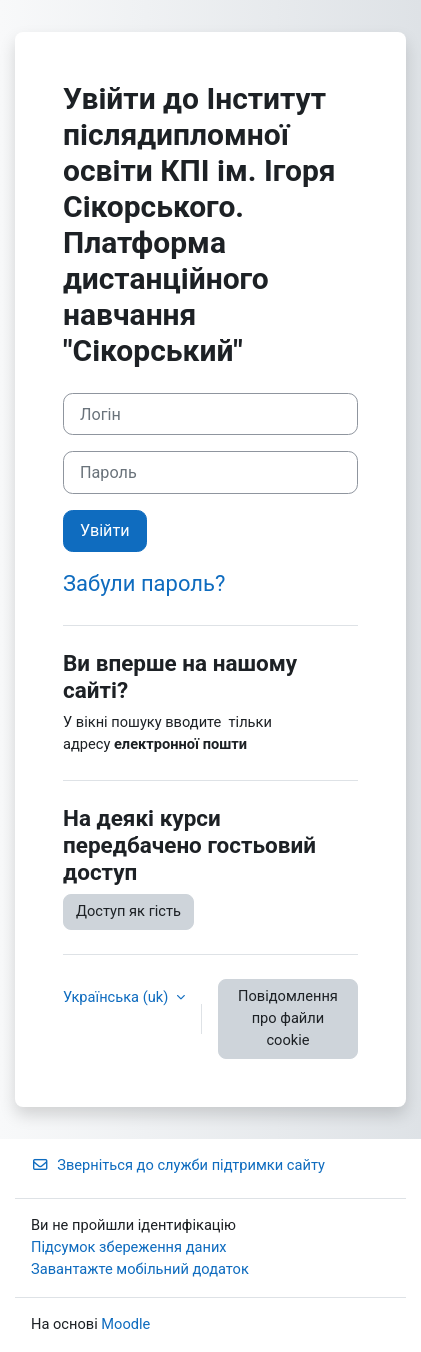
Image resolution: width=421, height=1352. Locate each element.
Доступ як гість (128, 911)
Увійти (105, 530)
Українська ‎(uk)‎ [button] (117, 997)
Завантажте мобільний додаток (140, 1269)
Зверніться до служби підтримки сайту (178, 1165)
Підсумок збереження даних (129, 1247)
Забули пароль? (144, 583)
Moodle (125, 1324)
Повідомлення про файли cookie (288, 1018)
